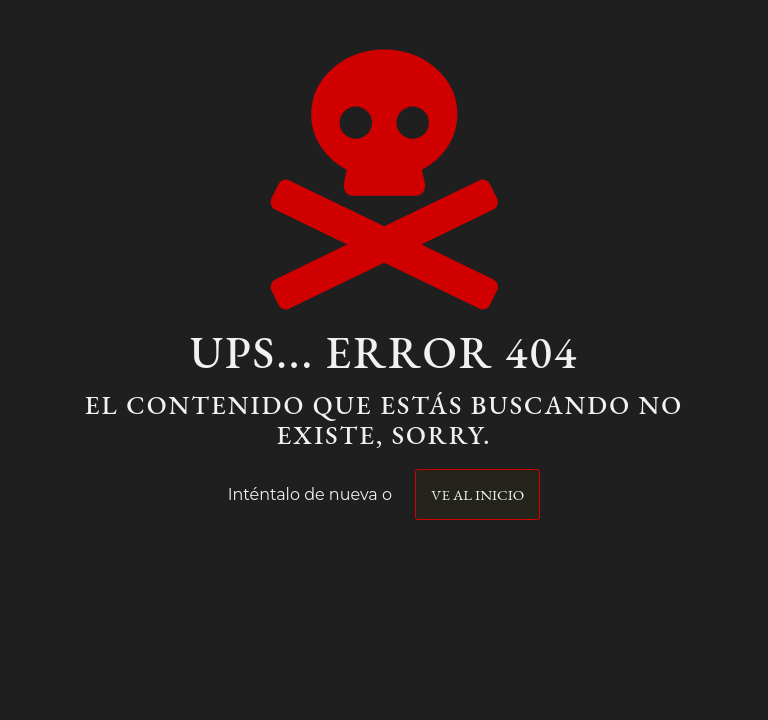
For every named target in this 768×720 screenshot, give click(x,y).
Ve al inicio (477, 494)
